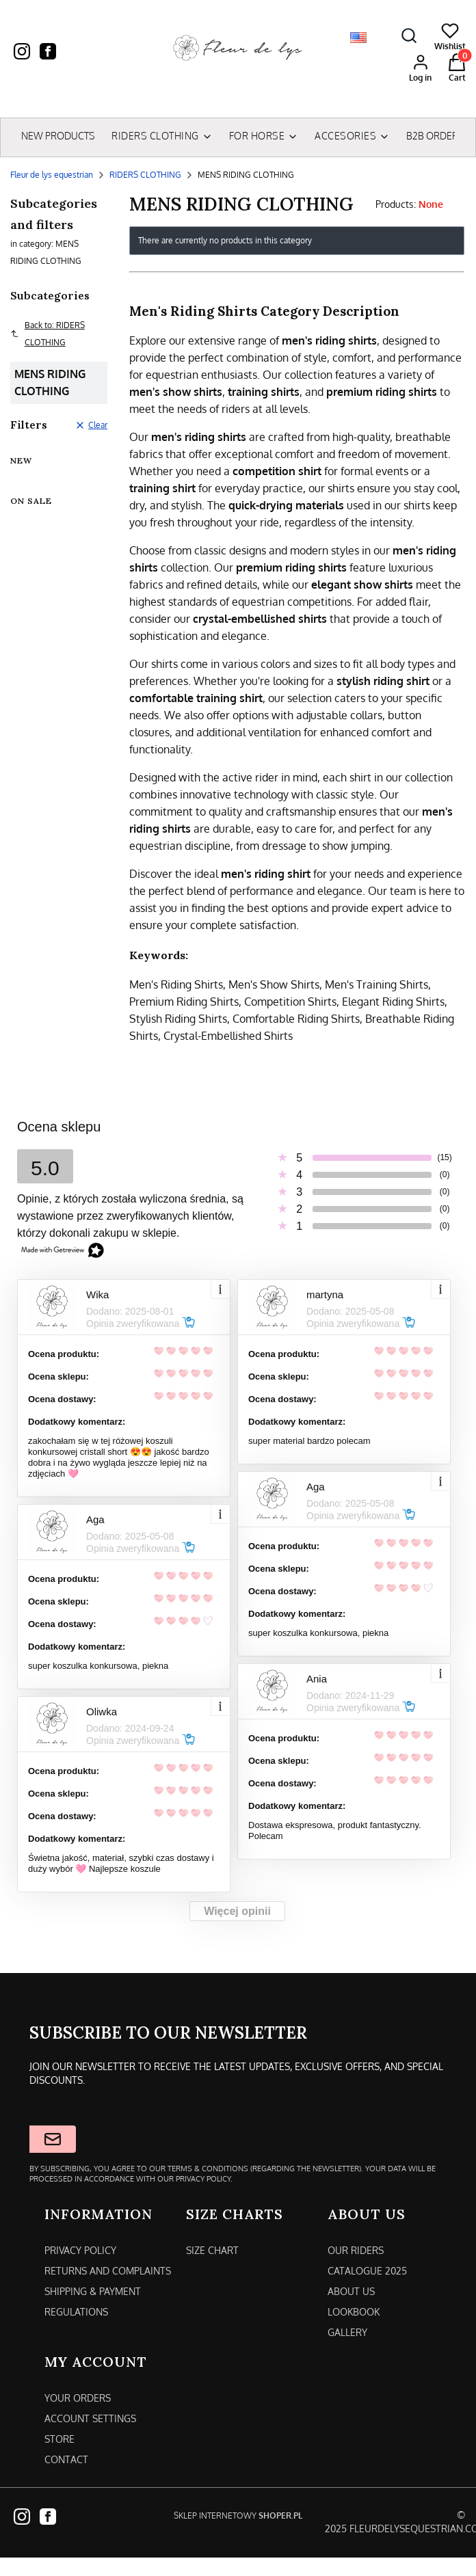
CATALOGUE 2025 (367, 2271)
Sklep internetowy (238, 2515)
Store (59, 2439)
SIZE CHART (212, 2250)
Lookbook (354, 2312)
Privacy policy (80, 2250)
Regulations (76, 2312)
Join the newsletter (52, 2139)
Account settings (90, 2418)
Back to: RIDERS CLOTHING (47, 333)
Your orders (77, 2398)
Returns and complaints (107, 2271)
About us (351, 2291)
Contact (66, 2459)
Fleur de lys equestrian (51, 175)
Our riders (356, 2250)
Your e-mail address (81, 2115)
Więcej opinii (237, 1911)
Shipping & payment (92, 2291)
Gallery (347, 2332)
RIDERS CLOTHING (145, 175)
